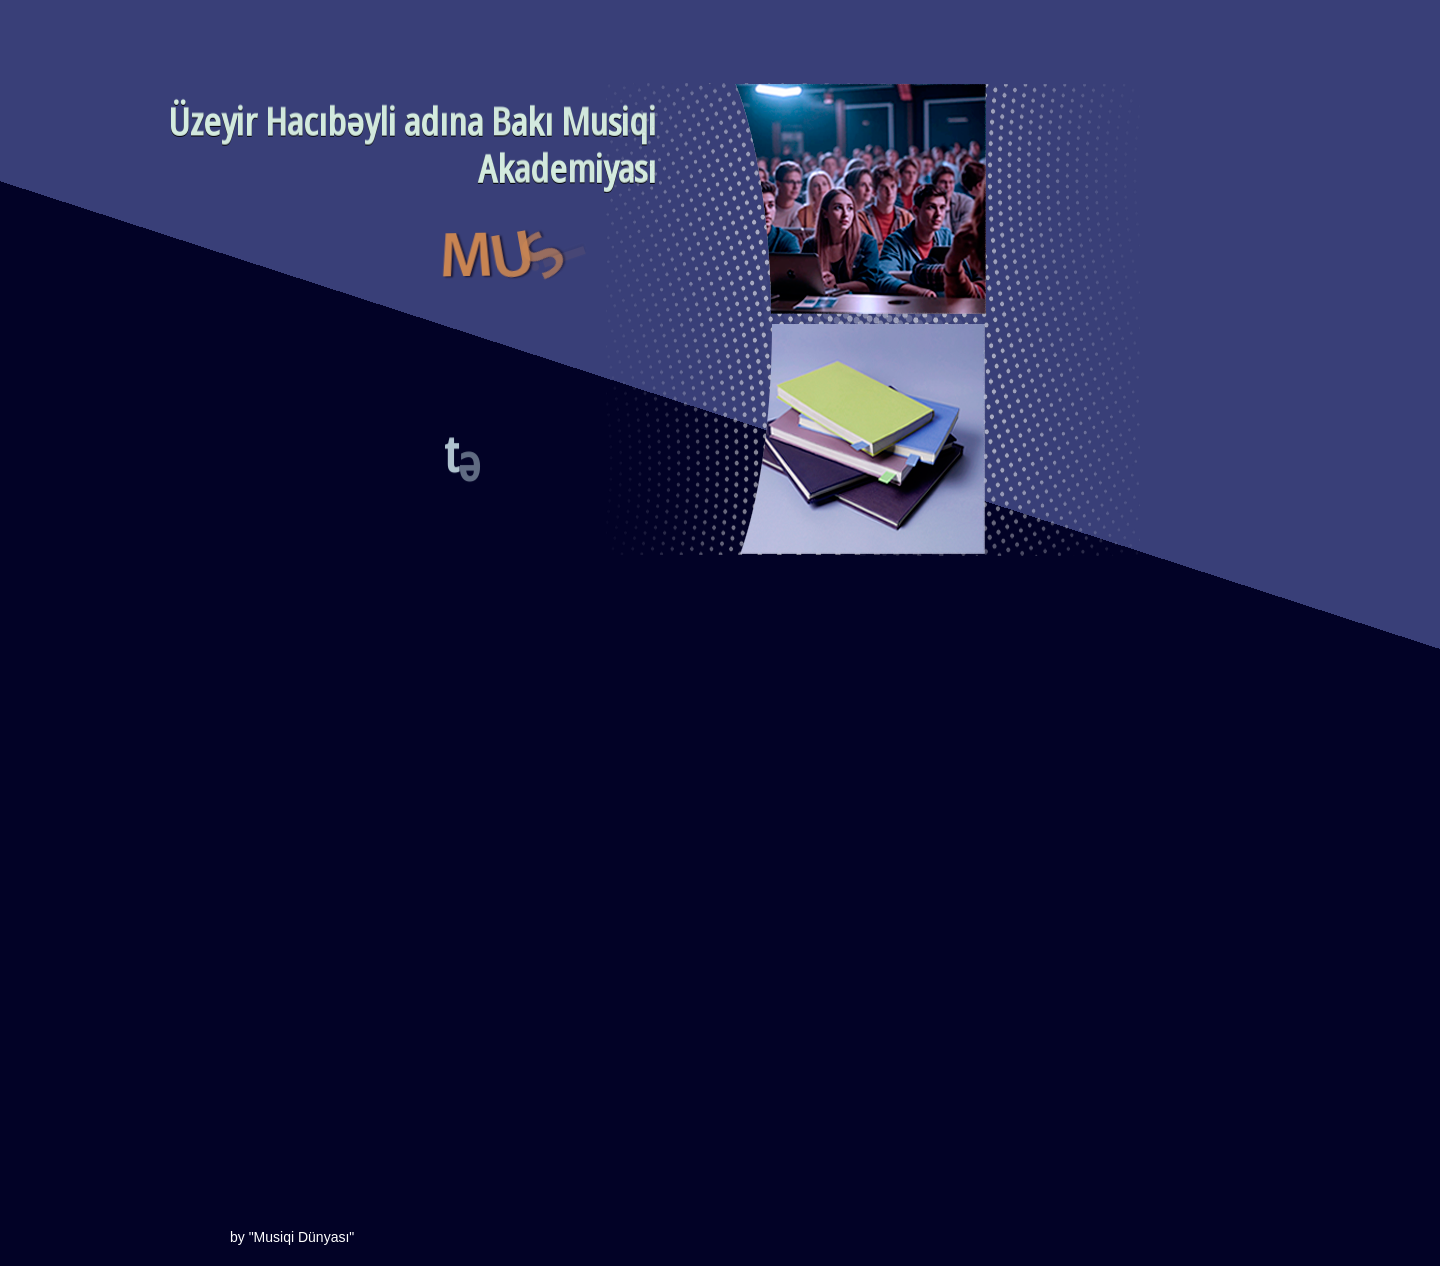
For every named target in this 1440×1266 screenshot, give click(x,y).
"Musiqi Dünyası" (300, 1237)
